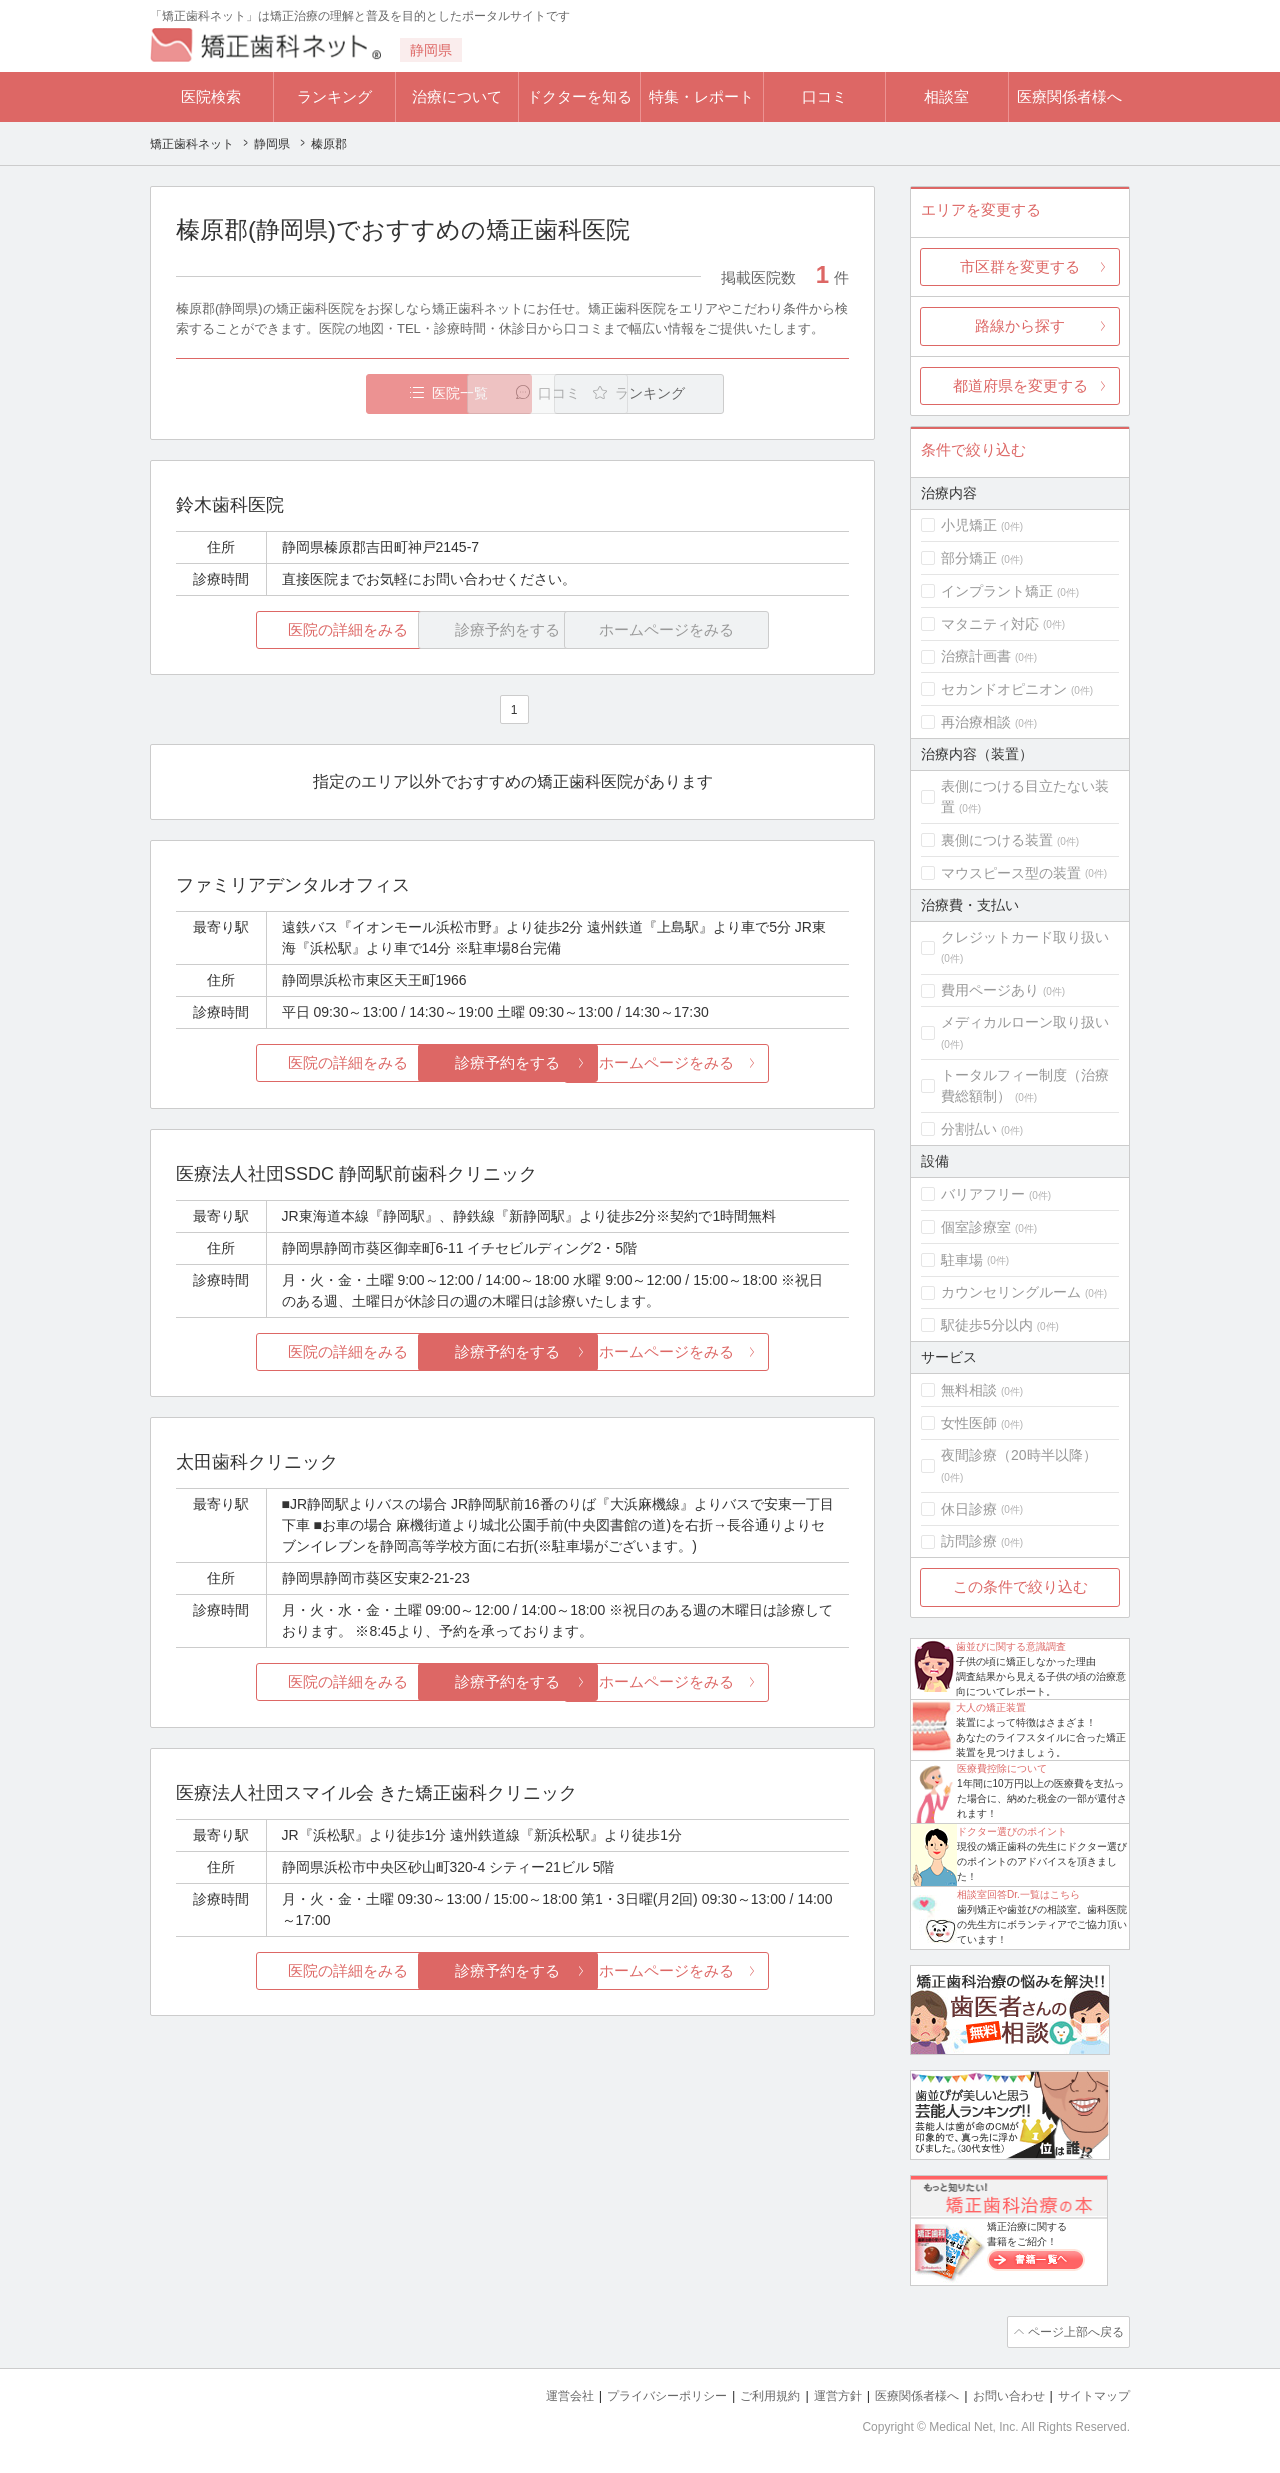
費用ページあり (990, 990)
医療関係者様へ (1069, 96)
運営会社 (530, 2393)
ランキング (334, 96)
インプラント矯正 (997, 591)
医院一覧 (314, 393)
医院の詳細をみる (288, 630)
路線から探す (1020, 325)
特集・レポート (701, 96)
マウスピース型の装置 (1011, 873)
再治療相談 (976, 722)
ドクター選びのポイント (1012, 1831)
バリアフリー (983, 1194)
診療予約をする (512, 1063)
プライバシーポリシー (634, 2393)
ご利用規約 (744, 2393)
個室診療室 (976, 1227)
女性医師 (969, 1423)
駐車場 (962, 1260)
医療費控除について (1002, 1768)
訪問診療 (969, 1541)
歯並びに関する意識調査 (1011, 1646)
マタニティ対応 (990, 624)
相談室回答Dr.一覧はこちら (1018, 1894)
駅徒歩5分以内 (987, 1325)
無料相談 (969, 1390)
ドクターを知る (579, 96)
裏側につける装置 (997, 840)
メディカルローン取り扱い (1025, 1022)
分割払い (969, 1129)
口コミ (824, 96)
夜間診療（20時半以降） (1019, 1455)
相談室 (946, 96)
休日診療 (969, 1509)
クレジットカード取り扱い (1025, 937)
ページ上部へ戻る (1073, 2331)
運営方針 (817, 2393)
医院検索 (211, 96)
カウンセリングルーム (1011, 1292)
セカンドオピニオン (1004, 689)
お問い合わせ (1000, 2393)
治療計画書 (976, 656)
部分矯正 (969, 558)
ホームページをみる (737, 1063)
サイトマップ (1091, 2393)
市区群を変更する (1020, 266)
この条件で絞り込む (1020, 1586)
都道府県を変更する (1020, 385)
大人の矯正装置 (991, 1707)
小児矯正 (969, 525)
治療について (457, 96)
